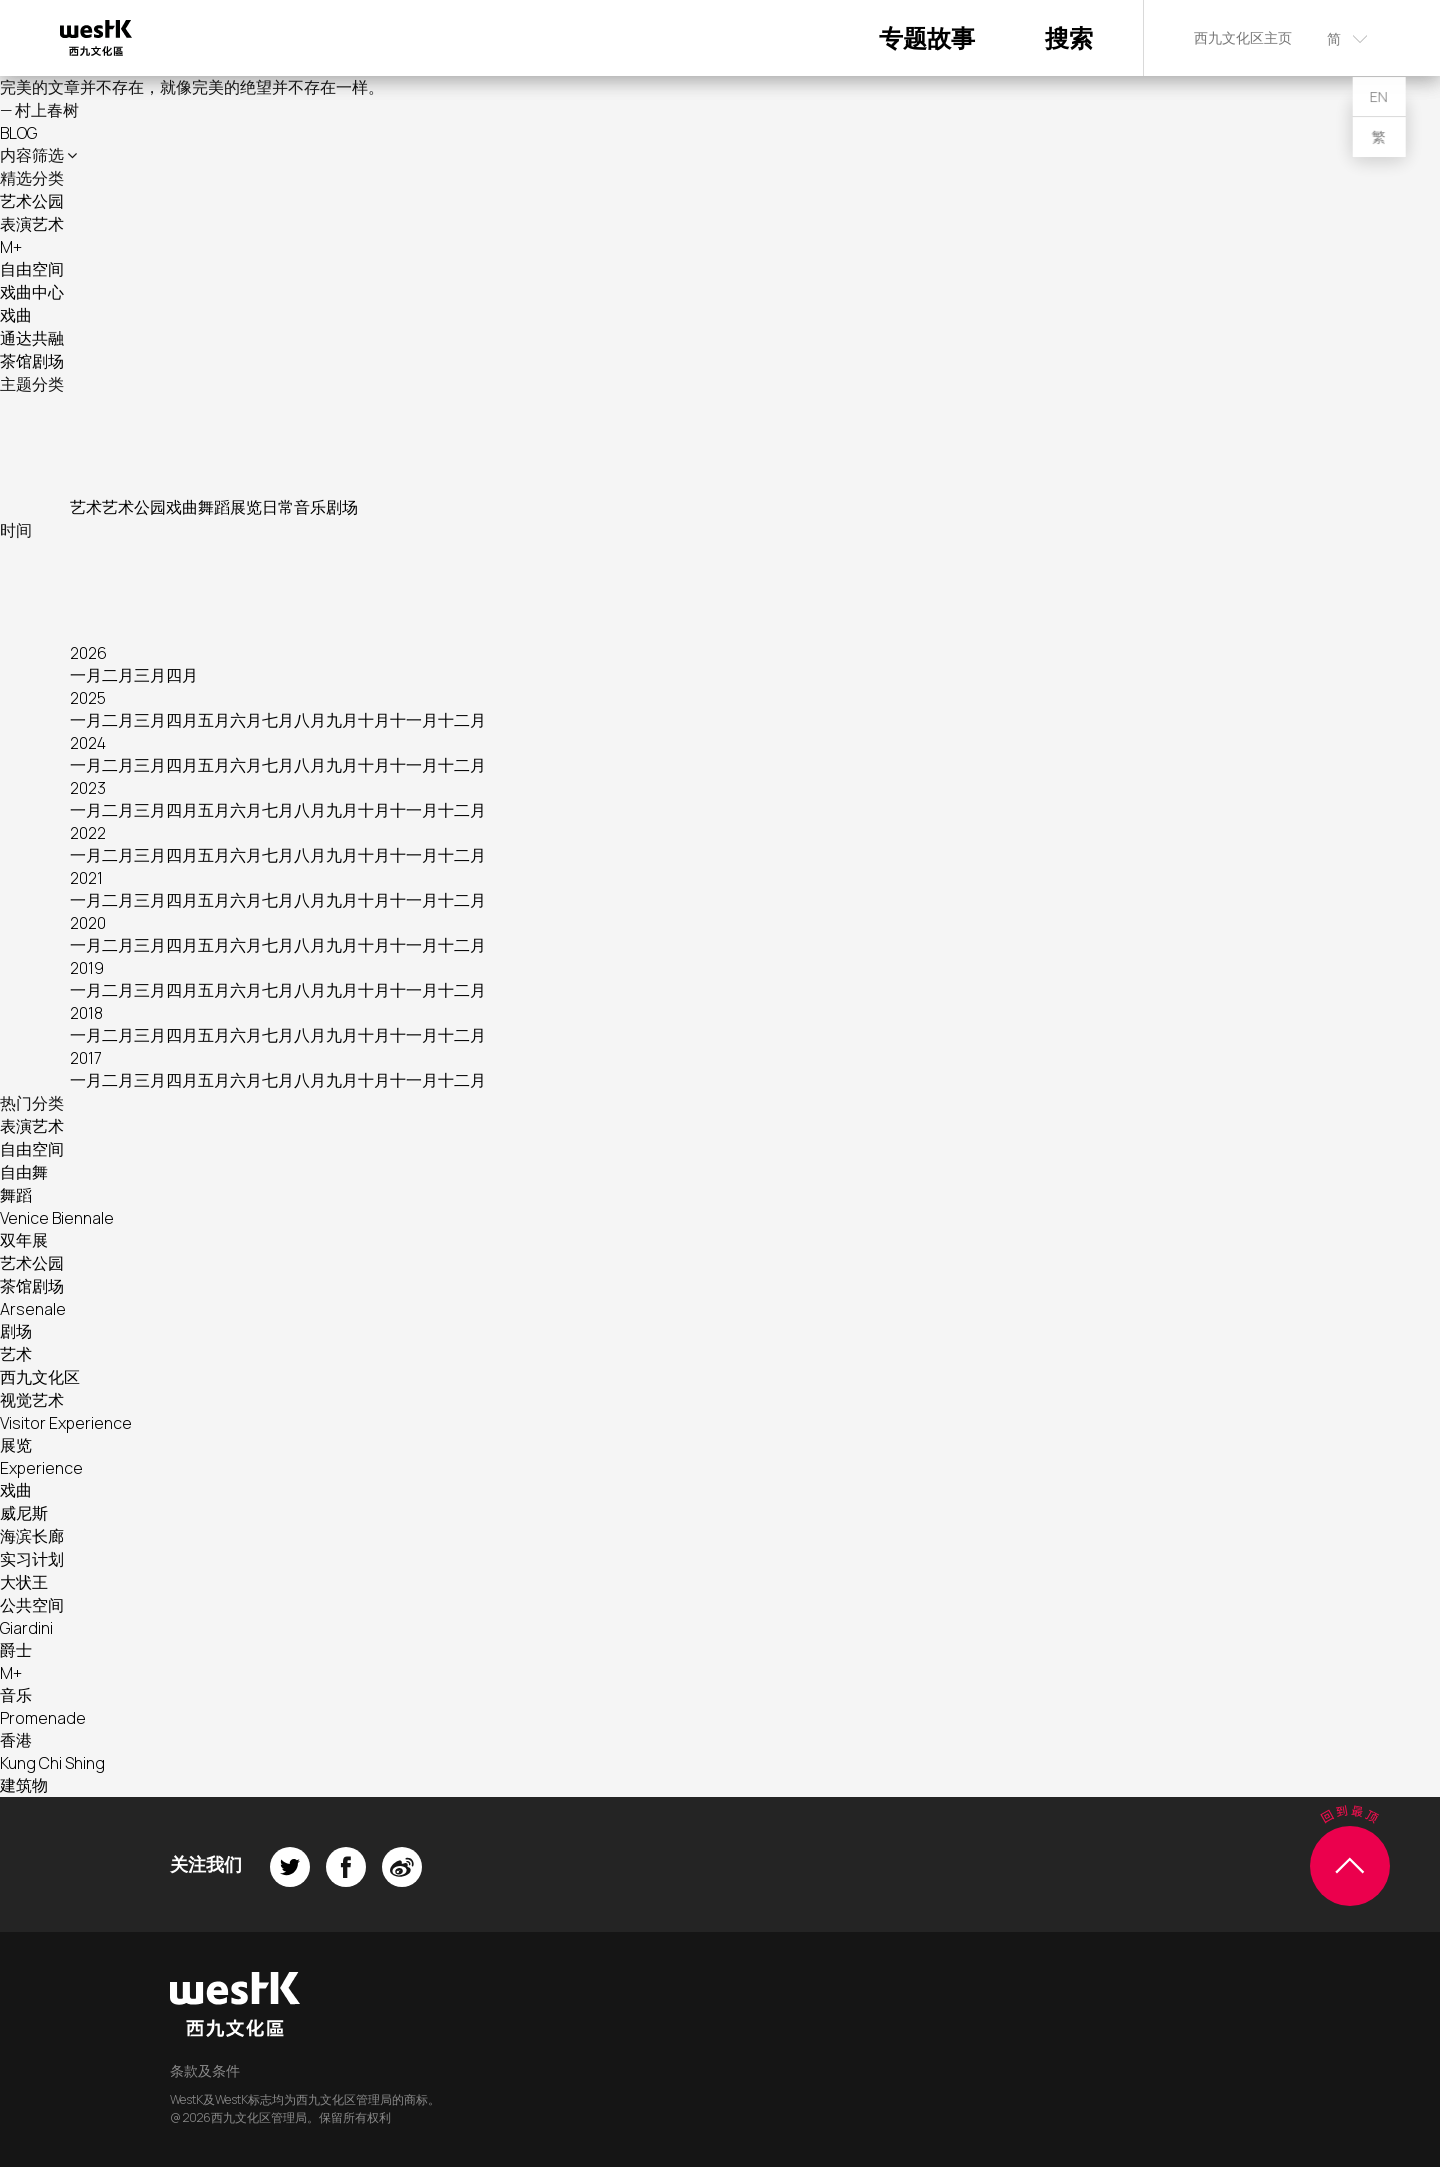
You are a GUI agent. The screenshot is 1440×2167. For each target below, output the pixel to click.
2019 (87, 968)
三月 (150, 675)
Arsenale (33, 1309)
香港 (16, 1740)
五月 (214, 720)
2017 (86, 1058)
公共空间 (32, 1605)
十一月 (414, 720)
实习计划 (32, 1559)
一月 (86, 675)
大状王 (24, 1582)
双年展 (24, 1240)
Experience (41, 1468)
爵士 (16, 1650)
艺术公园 (32, 201)
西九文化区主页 (1243, 37)
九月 (342, 720)
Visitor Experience (66, 1423)
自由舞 (24, 1172)
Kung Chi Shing (52, 1763)
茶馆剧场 (32, 361)
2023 (88, 788)
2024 (88, 743)
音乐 (310, 507)
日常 (278, 507)
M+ (11, 247)
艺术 (86, 507)
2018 (86, 1013)
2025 (88, 698)
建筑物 (24, 1785)
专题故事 (927, 37)
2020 (88, 923)
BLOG (18, 133)
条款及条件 (205, 2070)
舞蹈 (214, 507)
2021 (86, 878)
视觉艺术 (32, 1400)
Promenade (43, 1718)
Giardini (26, 1628)
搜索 (1069, 37)
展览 (246, 507)
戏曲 (16, 315)
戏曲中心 (32, 292)
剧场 (342, 507)
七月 (278, 720)
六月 (246, 720)
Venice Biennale (57, 1218)
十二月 (462, 720)
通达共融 (32, 338)
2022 (88, 833)
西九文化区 (40, 1377)
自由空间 (32, 269)
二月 (118, 675)
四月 (182, 675)
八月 (310, 720)
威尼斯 (24, 1513)
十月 (374, 720)
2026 (88, 653)
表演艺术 (32, 224)
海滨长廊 (32, 1536)
